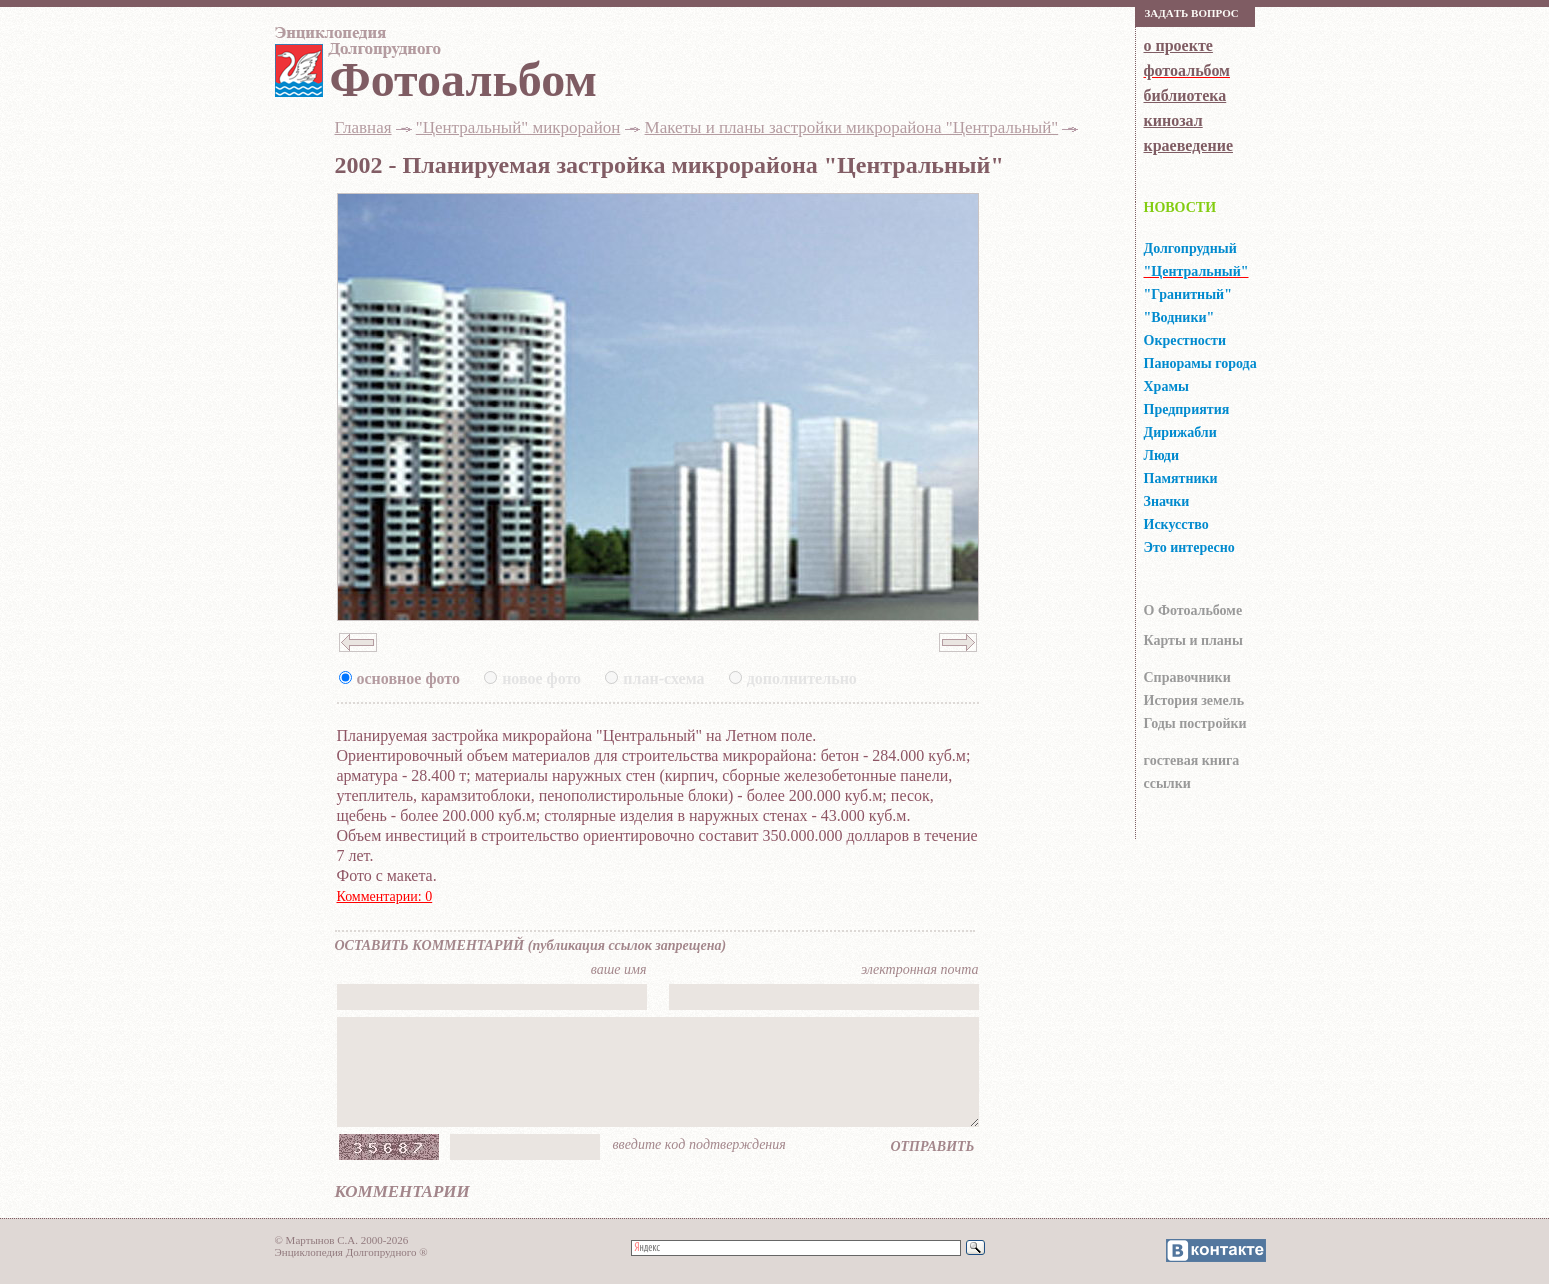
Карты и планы (1193, 640)
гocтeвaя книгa (1192, 760)
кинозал (1173, 120)
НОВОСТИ (1180, 207)
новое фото (541, 678)
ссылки (1167, 783)
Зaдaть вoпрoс (1192, 13)
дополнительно (802, 678)
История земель (1194, 700)
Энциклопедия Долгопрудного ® (351, 1252)
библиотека (1185, 95)
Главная (363, 127)
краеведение (1188, 145)
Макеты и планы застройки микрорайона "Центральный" (852, 127)
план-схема (663, 678)
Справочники (1187, 677)
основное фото (408, 678)
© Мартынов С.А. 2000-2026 (342, 1240)
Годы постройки (1195, 723)
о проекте (1178, 45)
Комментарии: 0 (385, 896)
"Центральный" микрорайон (518, 127)
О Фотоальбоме (1193, 610)
